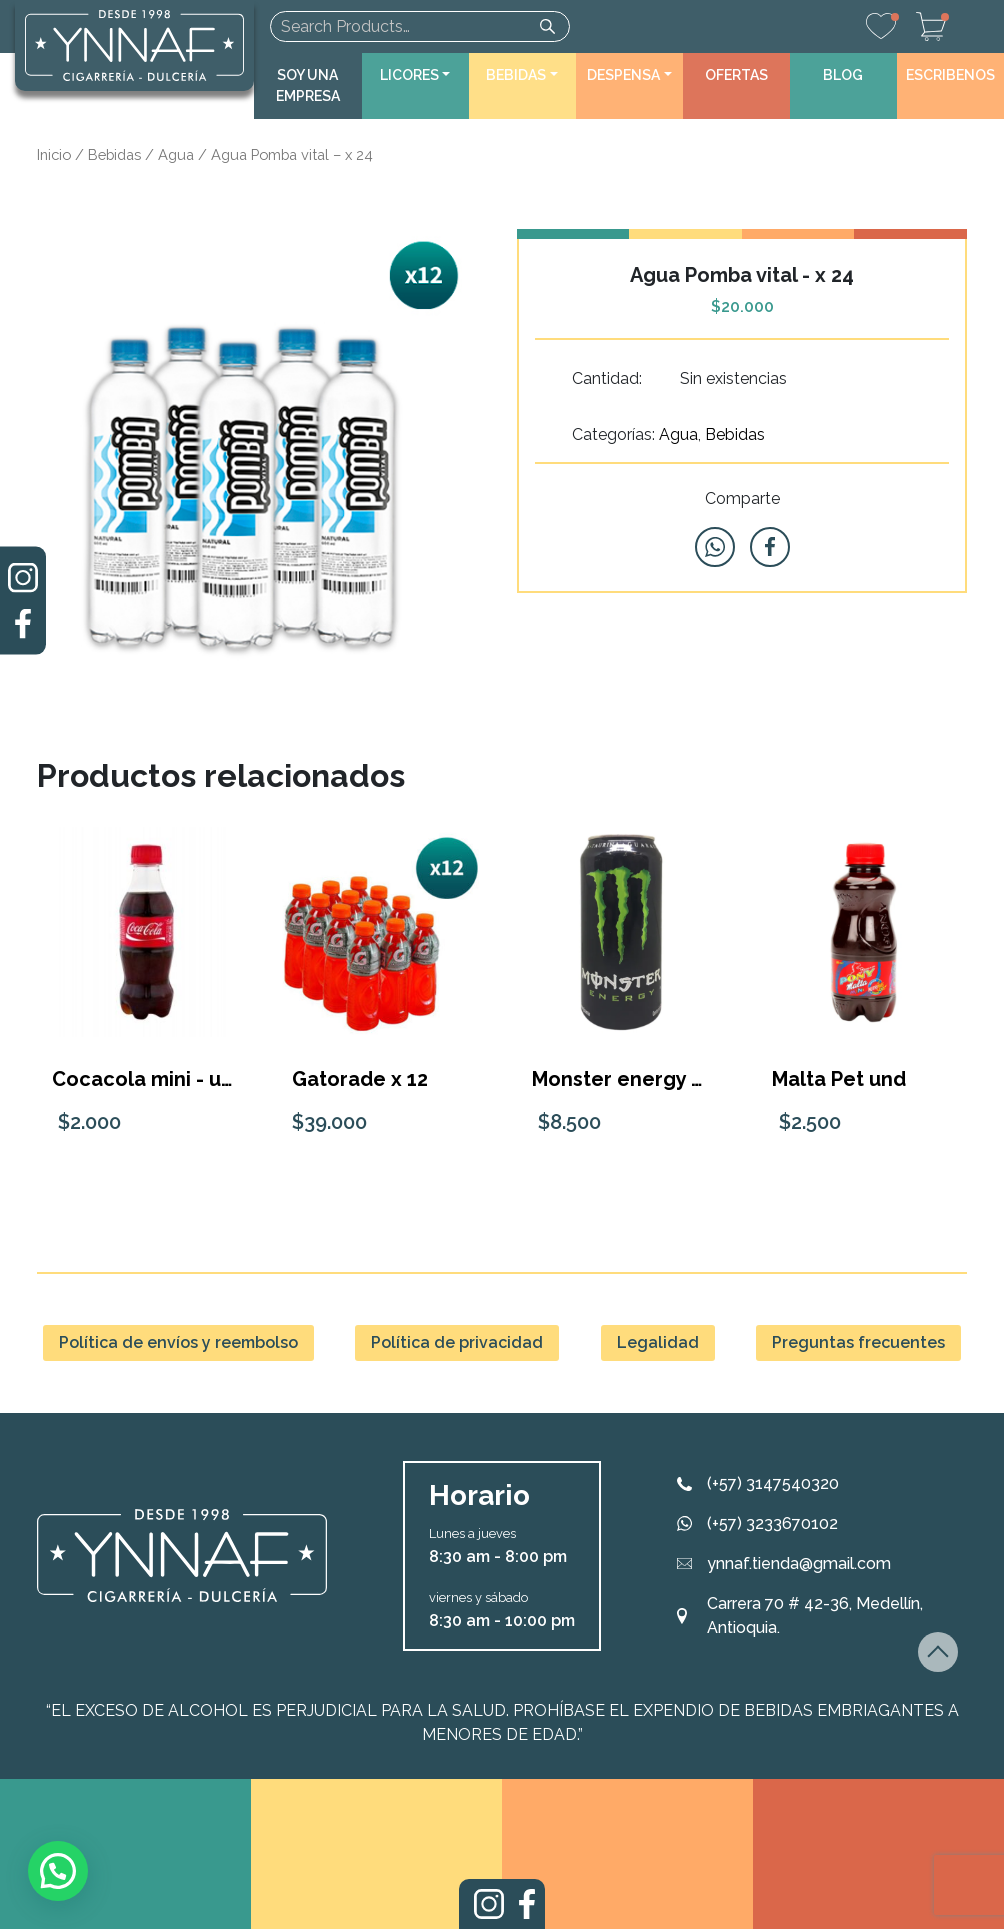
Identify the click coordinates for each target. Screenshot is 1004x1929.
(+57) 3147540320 (773, 1483)
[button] (415, 75)
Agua (176, 154)
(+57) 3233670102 (772, 1523)
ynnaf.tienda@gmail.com (799, 1563)
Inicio (54, 154)
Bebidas (114, 154)
